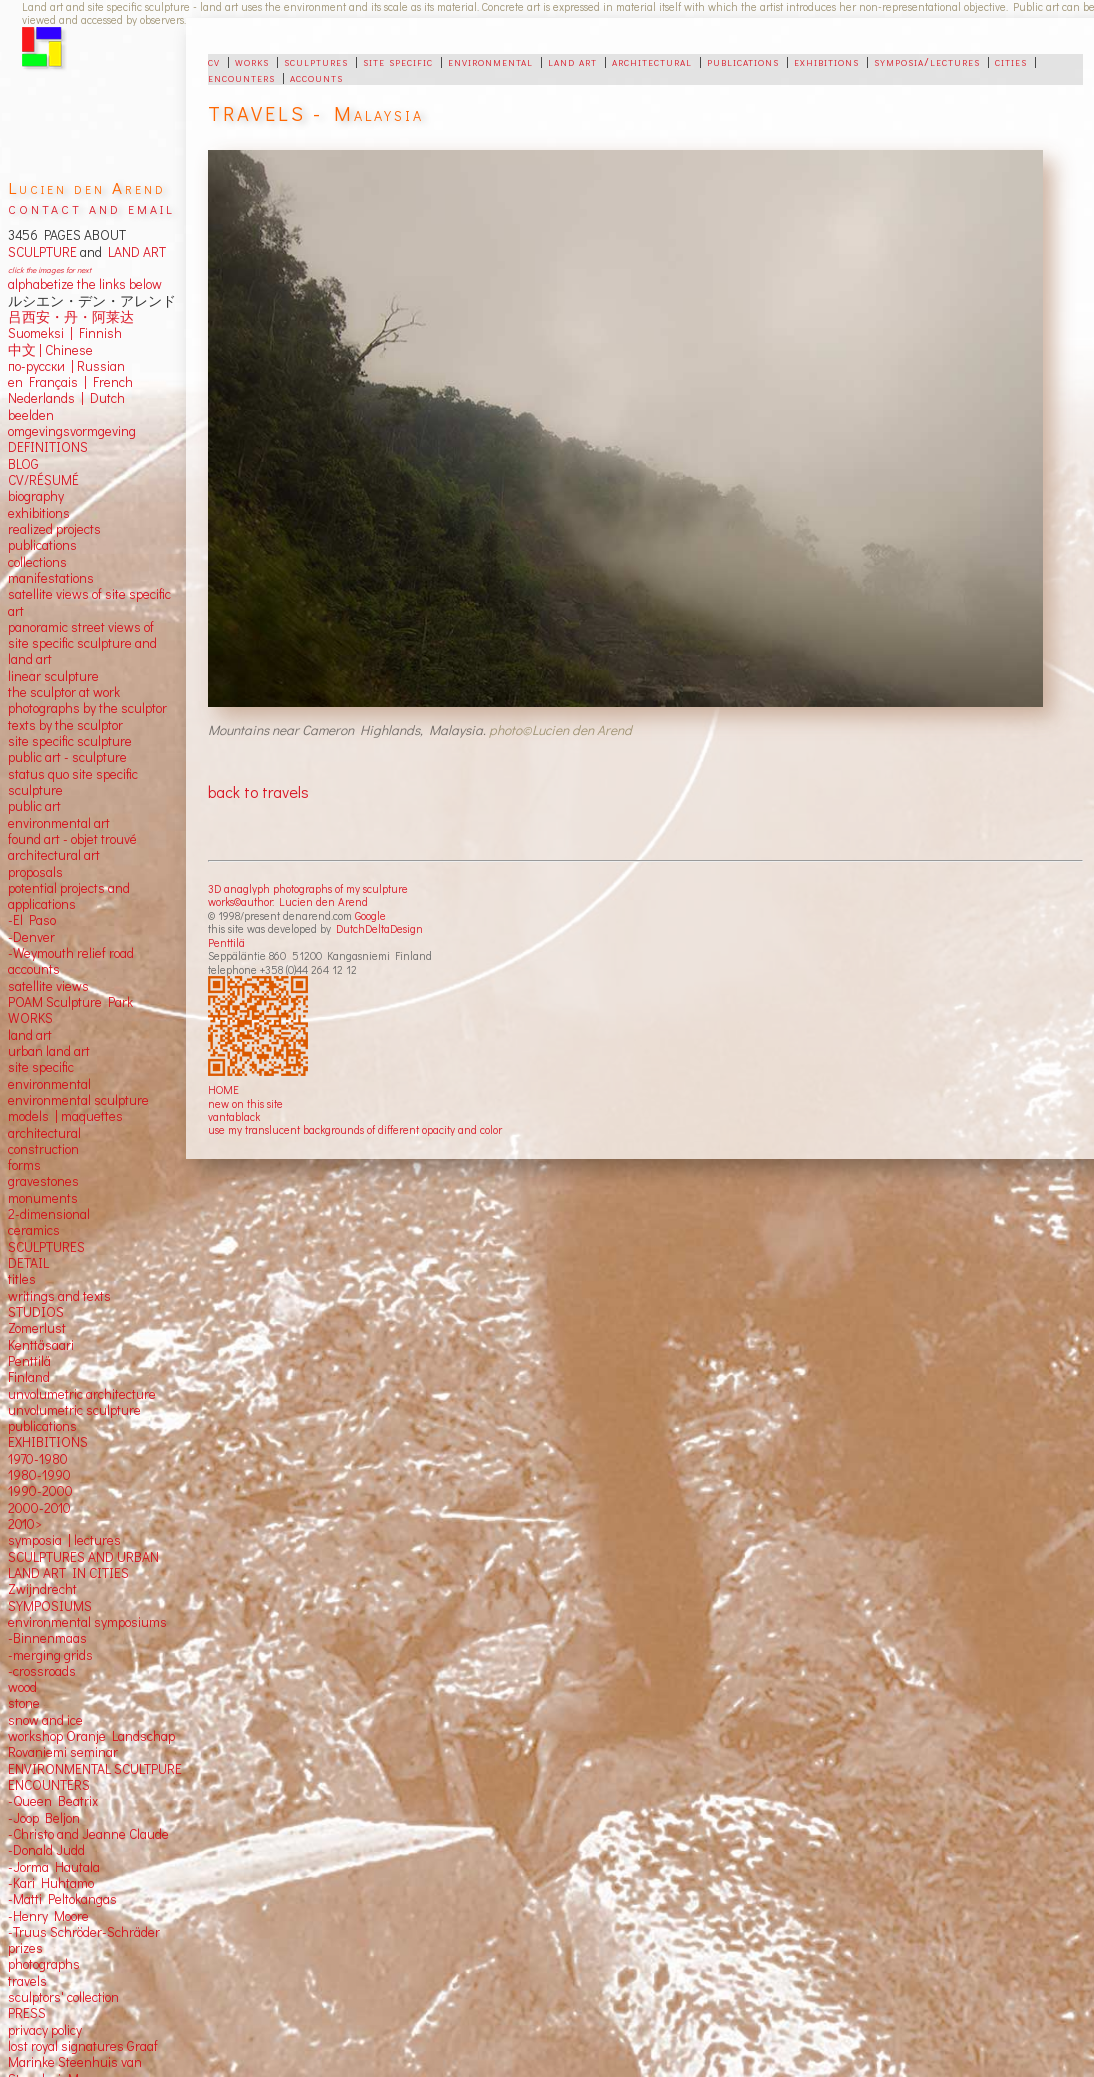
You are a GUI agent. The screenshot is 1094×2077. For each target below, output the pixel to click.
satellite (30, 986)
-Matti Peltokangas (62, 1899)
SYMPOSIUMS (50, 1606)
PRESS (27, 2013)
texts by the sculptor (65, 725)
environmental (490, 61)
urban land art (49, 1051)
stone (24, 1703)
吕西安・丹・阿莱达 (71, 317)
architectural (652, 61)
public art (34, 806)
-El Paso (32, 920)
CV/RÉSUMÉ (43, 480)
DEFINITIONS (48, 447)
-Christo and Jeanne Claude (88, 1834)
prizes (25, 1948)
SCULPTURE (42, 252)
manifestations (51, 578)
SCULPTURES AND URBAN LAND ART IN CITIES (83, 1565)
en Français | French (70, 382)
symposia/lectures (927, 61)
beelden (31, 415)
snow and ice (45, 1720)
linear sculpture (53, 676)
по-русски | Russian (66, 366)
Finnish (97, 333)
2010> (25, 1524)
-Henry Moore (48, 1916)
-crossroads (42, 1671)
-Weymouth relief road (71, 953)
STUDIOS (36, 1312)
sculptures (316, 61)
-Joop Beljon (44, 1818)
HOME (223, 1089)
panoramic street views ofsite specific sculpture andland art (82, 643)
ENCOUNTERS (49, 1785)
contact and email (91, 207)
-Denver (31, 937)
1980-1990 (39, 1475)
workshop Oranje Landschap (91, 1736)
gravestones (43, 1181)
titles (22, 1279)
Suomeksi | (40, 333)
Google (370, 915)
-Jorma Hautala (54, 1867)
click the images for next (49, 269)
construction (43, 1149)
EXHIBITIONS (48, 1442)
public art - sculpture (67, 757)
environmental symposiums (87, 1622)
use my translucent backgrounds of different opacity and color (355, 1129)
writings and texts (59, 1296)
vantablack (234, 1116)
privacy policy (45, 2030)
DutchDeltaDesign (379, 928)
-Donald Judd (46, 1850)
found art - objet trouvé (72, 839)
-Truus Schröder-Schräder (84, 1932)
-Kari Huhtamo (51, 1883)
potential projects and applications (69, 896)
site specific (398, 61)
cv (214, 61)
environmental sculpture (78, 1100)
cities (1011, 61)
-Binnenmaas (47, 1638)
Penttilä (226, 942)
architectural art (54, 855)
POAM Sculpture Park (70, 1002)
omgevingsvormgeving (72, 431)
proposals (35, 872)
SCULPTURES (46, 1247)
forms (24, 1165)
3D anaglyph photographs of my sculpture (308, 888)
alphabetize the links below (85, 284)
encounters (241, 77)
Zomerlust (37, 1328)
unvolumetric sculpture (74, 1410)
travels (27, 1981)
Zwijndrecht (42, 1589)
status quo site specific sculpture (73, 782)
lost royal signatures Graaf (83, 2046)
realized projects (54, 529)
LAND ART (134, 252)
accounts (316, 77)
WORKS (30, 1018)
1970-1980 (38, 1459)
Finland (29, 1377)
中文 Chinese (50, 350)
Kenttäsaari (41, 1345)
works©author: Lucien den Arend (288, 901)
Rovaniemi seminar (63, 1752)
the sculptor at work (64, 692)
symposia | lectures (64, 1540)
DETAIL (28, 1263)
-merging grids (50, 1655)
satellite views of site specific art (89, 602)
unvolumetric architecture (82, 1394)
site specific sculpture (70, 741)
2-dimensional (49, 1214)
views (72, 986)
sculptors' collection (63, 1997)
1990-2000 (40, 1491)
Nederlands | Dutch (66, 398)
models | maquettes (65, 1116)
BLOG (23, 464)
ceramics (34, 1230)
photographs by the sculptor (87, 708)
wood (22, 1687)
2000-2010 (39, 1508)
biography (36, 496)
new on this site (245, 1103)
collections (37, 562)
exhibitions (826, 61)
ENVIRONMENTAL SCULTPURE (95, 1769)
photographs (44, 1964)
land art (572, 61)
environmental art (59, 823)
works (252, 61)
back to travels (258, 791)
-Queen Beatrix (53, 1801)
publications (743, 61)
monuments (43, 1198)
